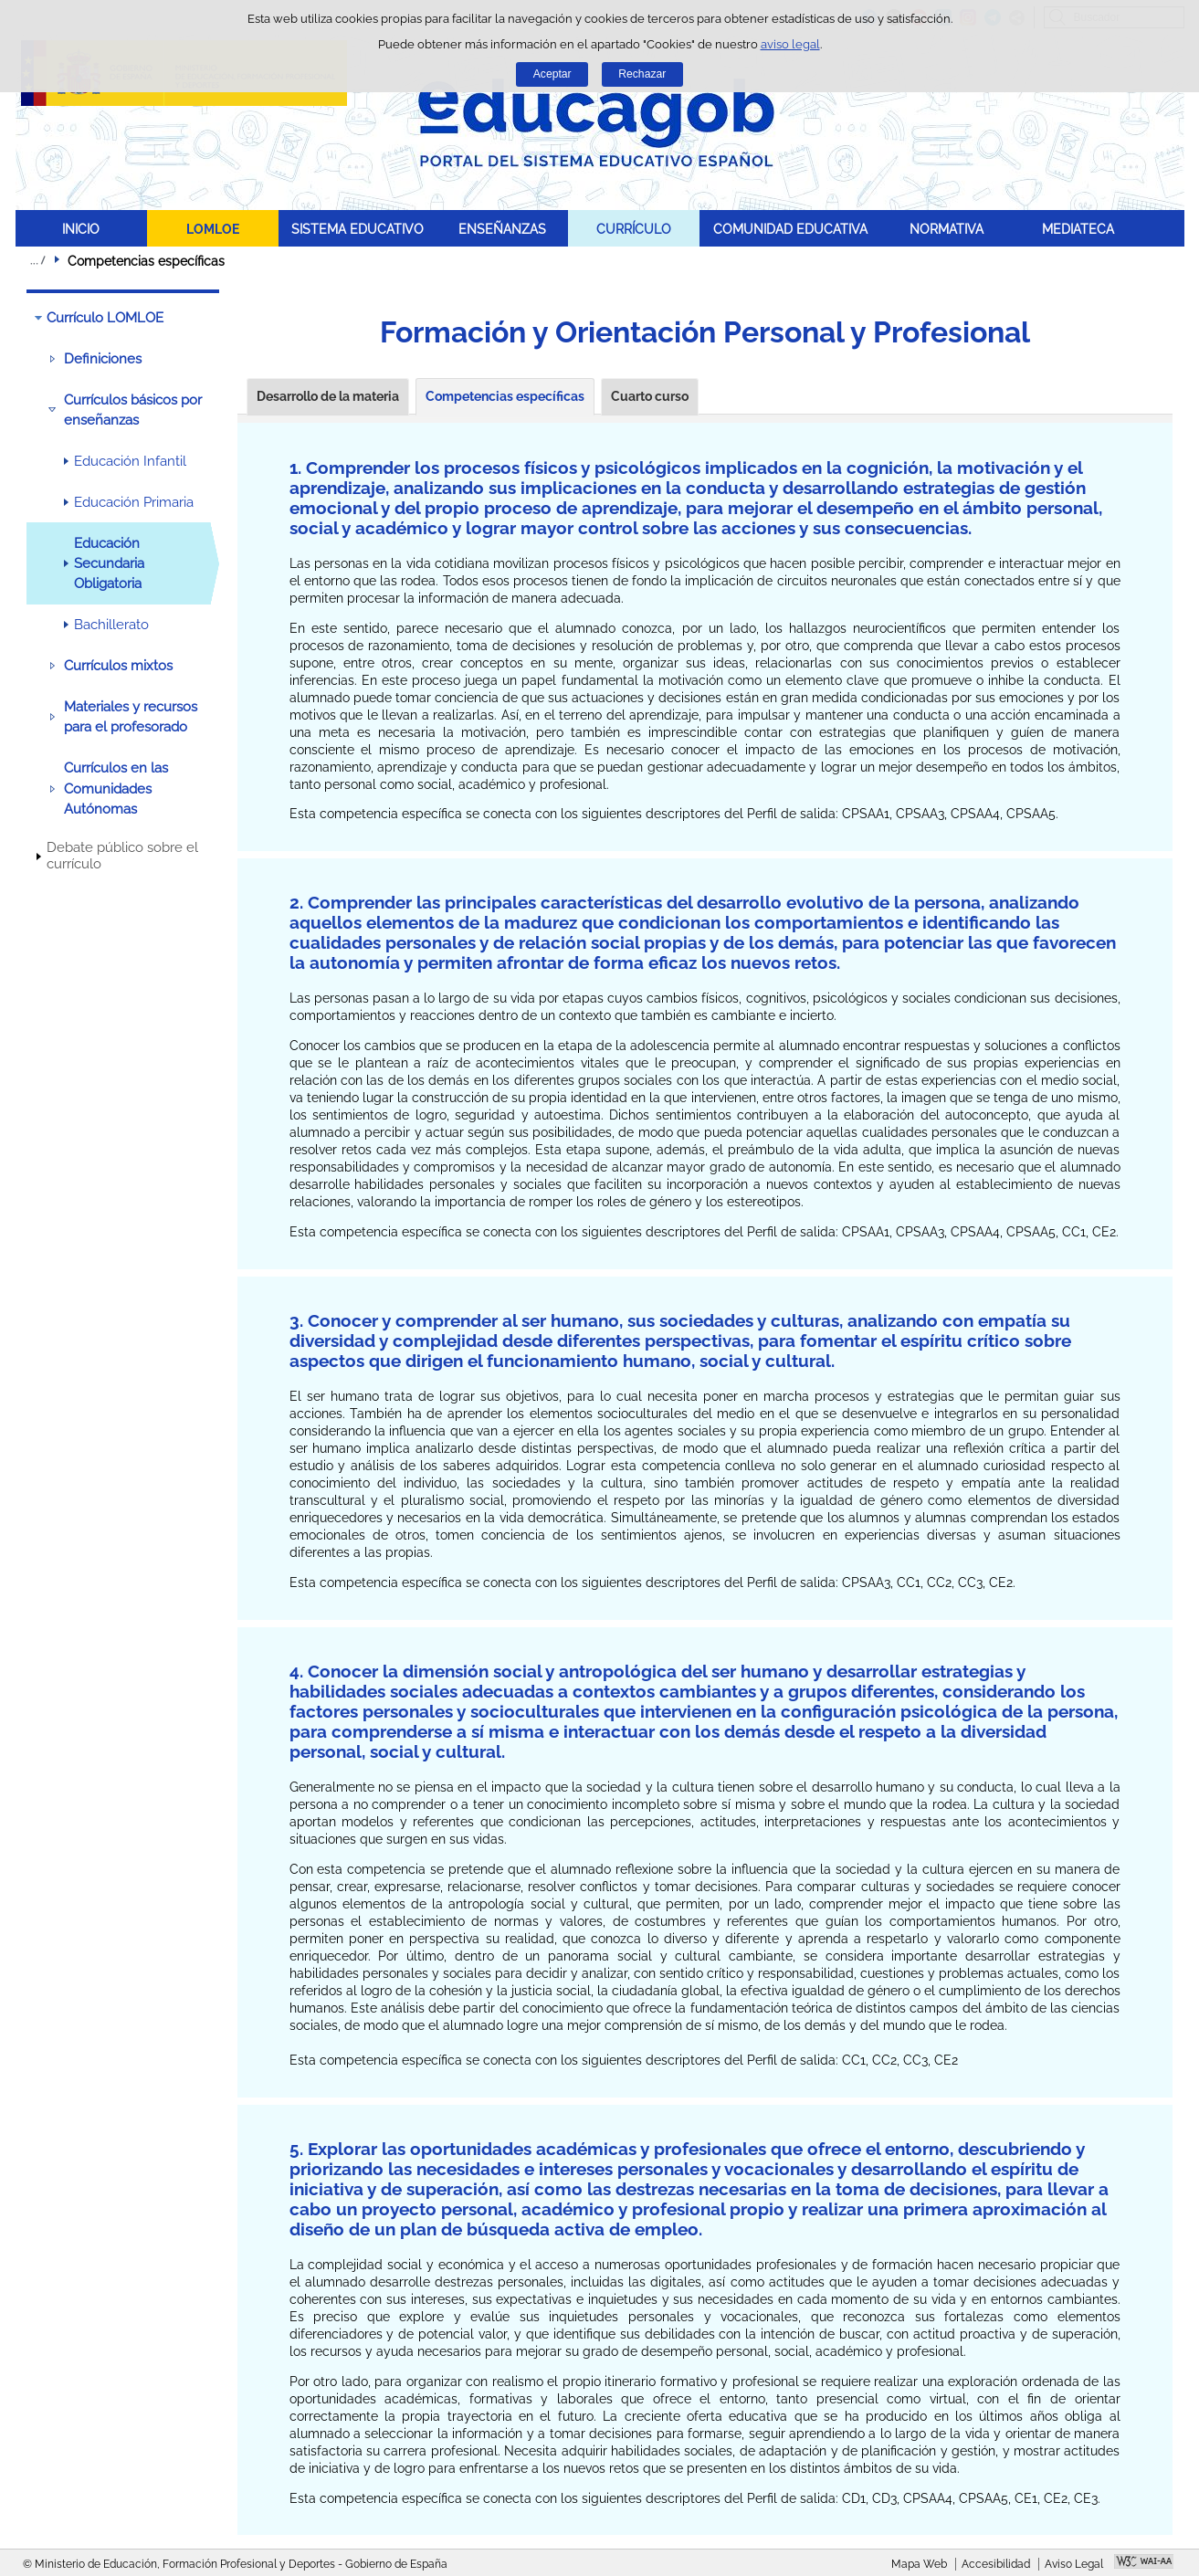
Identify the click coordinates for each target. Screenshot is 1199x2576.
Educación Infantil (130, 461)
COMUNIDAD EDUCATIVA (790, 229)
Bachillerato (111, 624)
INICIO (81, 229)
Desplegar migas (37, 260)
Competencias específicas (505, 396)
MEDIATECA (1078, 229)
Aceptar (552, 74)
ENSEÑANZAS (502, 229)
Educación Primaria (134, 502)
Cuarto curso (650, 396)
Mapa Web (919, 2564)
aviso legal (790, 44)
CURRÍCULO (633, 229)
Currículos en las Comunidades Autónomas (116, 788)
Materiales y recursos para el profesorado (130, 717)
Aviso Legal (1074, 2564)
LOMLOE (212, 229)
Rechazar (642, 74)
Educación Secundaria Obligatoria (109, 564)
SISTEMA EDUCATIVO (357, 229)
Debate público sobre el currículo (122, 855)
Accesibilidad (996, 2564)
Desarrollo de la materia (328, 396)
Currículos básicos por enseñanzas (133, 410)
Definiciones (103, 359)
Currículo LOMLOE (105, 318)
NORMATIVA (946, 229)
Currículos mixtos (118, 665)
